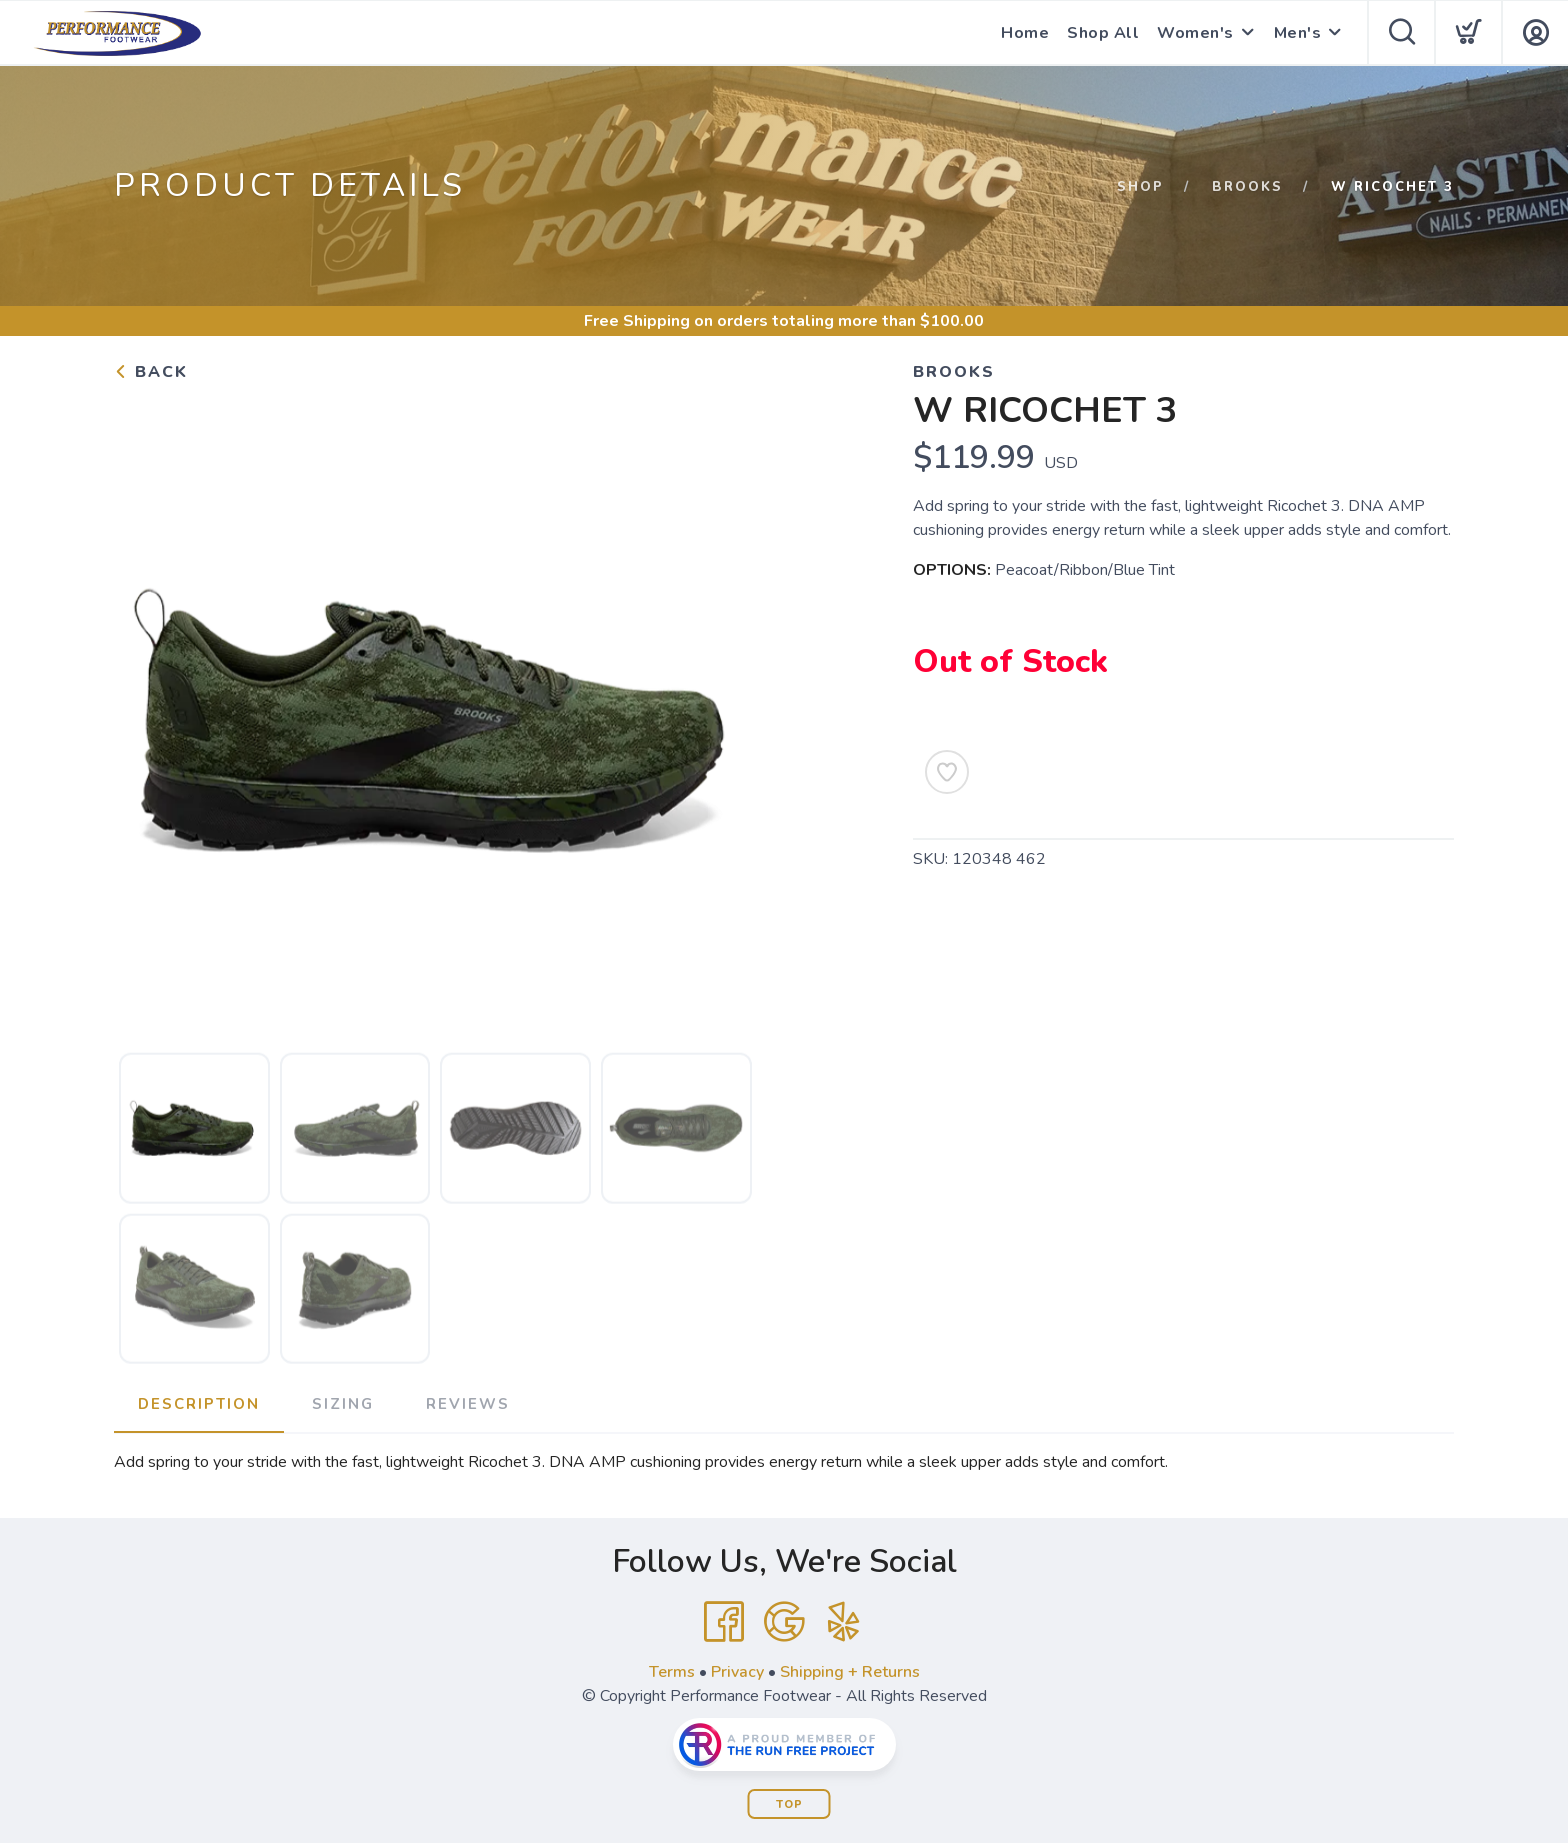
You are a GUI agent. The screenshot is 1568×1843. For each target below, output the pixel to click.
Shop (1140, 187)
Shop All (1103, 33)
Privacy (737, 1672)
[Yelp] (844, 1622)
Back (151, 372)
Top (789, 1804)
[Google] (784, 1622)
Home (1025, 33)
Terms (672, 1672)
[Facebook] (724, 1622)
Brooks (1247, 187)
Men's (1298, 33)
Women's (1195, 33)
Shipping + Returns (850, 1672)
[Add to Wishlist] (947, 772)
